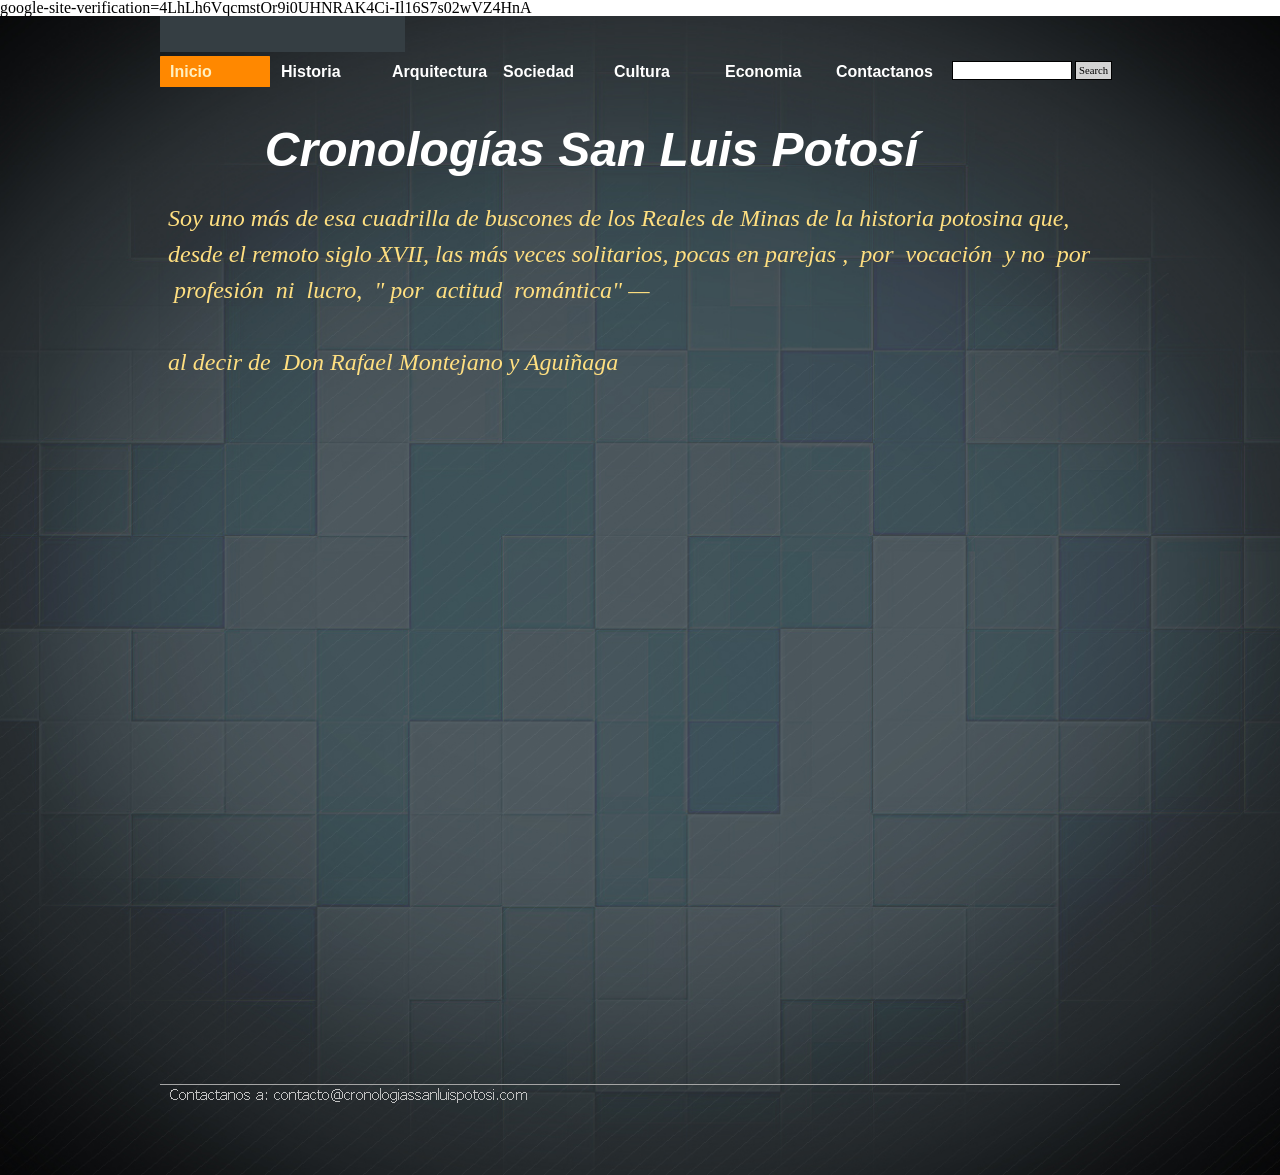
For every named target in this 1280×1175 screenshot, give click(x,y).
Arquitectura (439, 71)
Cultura (642, 71)
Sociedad (538, 71)
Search (1093, 70)
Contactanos (884, 71)
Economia (763, 71)
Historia (311, 71)
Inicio (191, 71)
